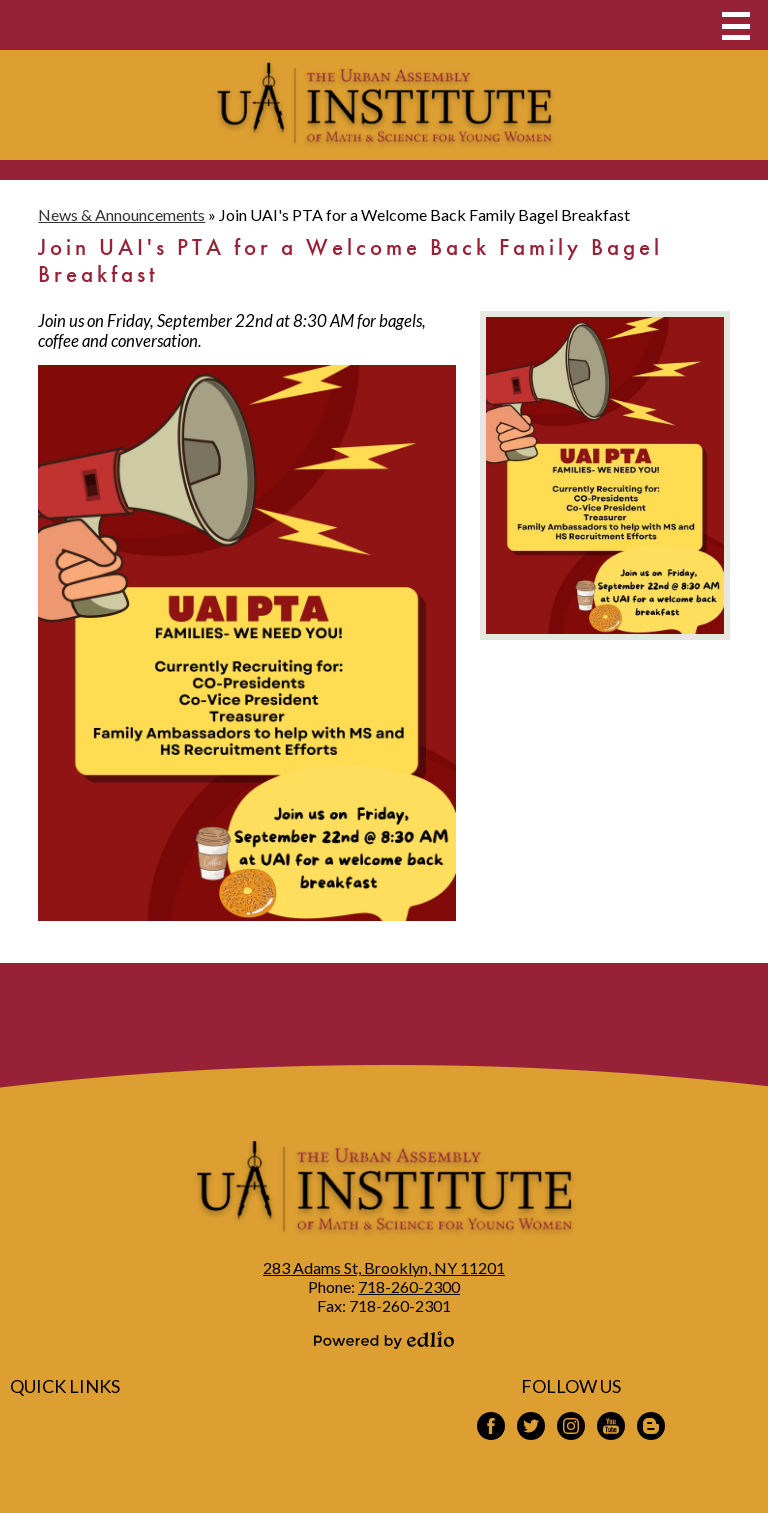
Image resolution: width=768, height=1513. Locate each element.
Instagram (571, 1429)
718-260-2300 (409, 1286)
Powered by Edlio (384, 1340)
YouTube (611, 1429)
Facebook (491, 1429)
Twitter (531, 1429)
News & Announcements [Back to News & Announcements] (121, 214)
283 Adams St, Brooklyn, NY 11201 (384, 1267)
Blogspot (651, 1429)
